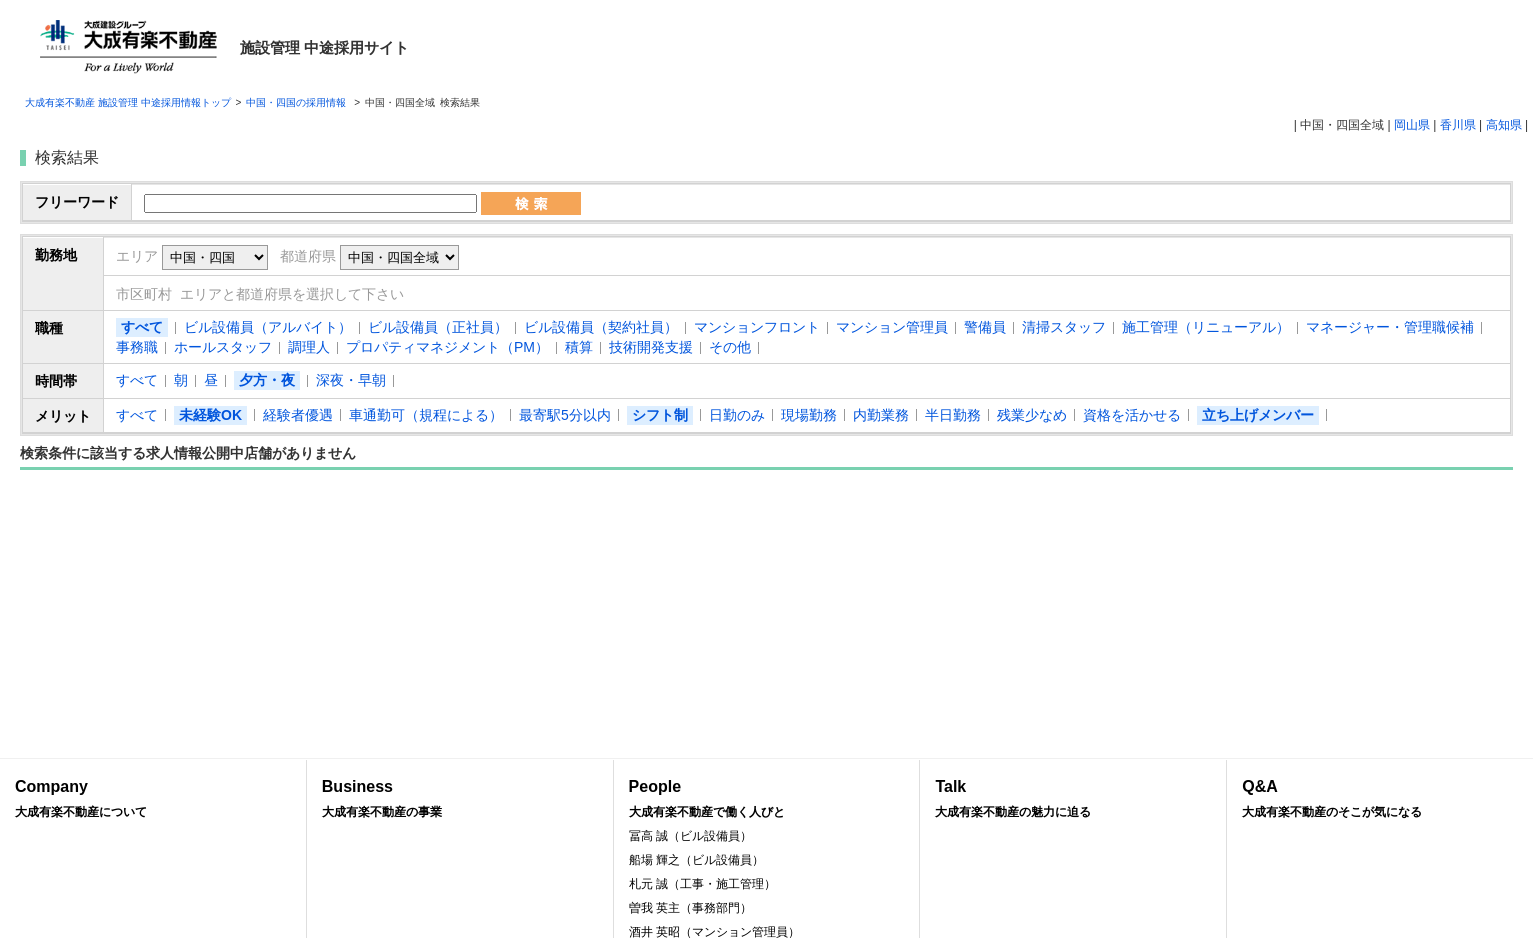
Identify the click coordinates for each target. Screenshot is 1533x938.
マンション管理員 (892, 327)
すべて (142, 327)
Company (153, 799)
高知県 (1504, 125)
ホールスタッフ (223, 347)
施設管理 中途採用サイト (324, 47)
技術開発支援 (651, 347)
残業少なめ (1032, 415)
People (767, 799)
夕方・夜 (267, 380)
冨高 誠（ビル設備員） (690, 836)
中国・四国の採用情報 (297, 102)
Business (460, 799)
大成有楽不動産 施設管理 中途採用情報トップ (128, 102)
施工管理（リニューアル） (1206, 327)
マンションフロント (757, 327)
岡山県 (1412, 125)
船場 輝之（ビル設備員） (696, 860)
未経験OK (210, 415)
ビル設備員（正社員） (438, 327)
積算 (579, 347)
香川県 (1458, 125)
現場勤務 (809, 415)
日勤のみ (737, 415)
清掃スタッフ (1064, 327)
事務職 (137, 347)
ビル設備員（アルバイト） (268, 327)
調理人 (309, 347)
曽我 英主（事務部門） (690, 908)
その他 (730, 347)
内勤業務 (881, 415)
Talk (1073, 799)
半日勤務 (953, 415)
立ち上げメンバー (1258, 415)
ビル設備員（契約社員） (601, 327)
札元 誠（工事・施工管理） (702, 884)
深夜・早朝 (351, 380)
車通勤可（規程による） (426, 415)
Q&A (1380, 799)
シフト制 (660, 415)
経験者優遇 (298, 415)
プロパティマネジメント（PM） (447, 347)
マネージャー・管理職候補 (1390, 327)
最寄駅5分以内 (565, 415)
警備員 (985, 327)
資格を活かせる (1132, 415)
